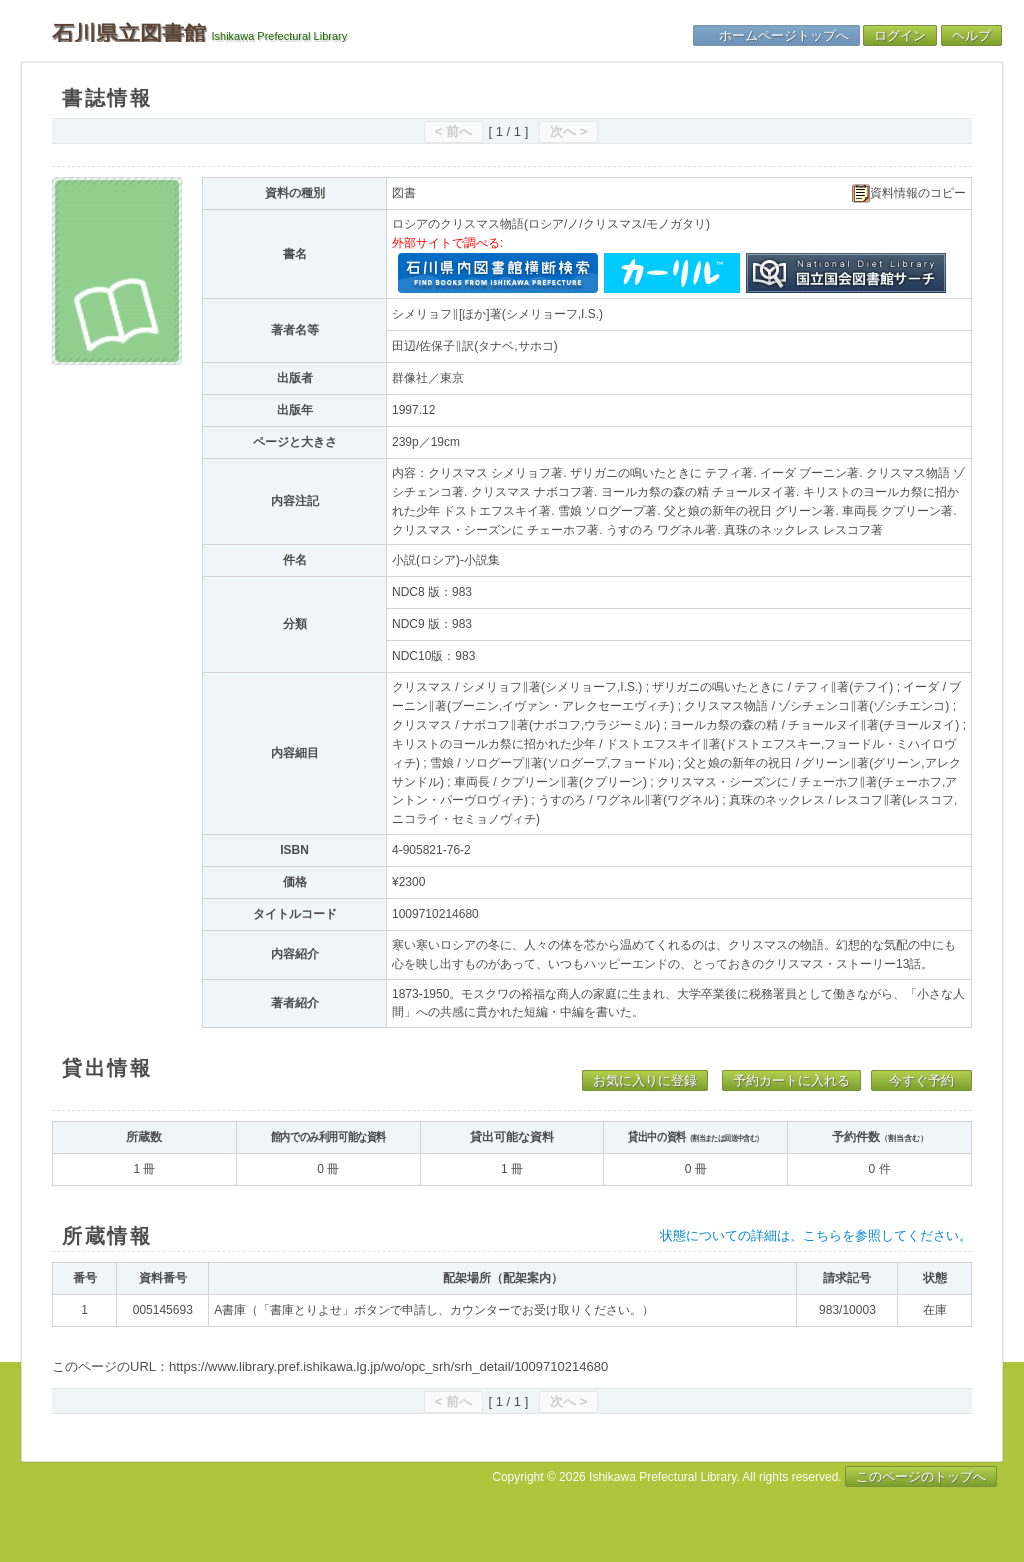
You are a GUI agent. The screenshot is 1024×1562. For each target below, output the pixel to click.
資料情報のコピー (909, 193)
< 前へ (453, 131)
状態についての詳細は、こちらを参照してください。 (816, 1235)
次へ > (568, 131)
